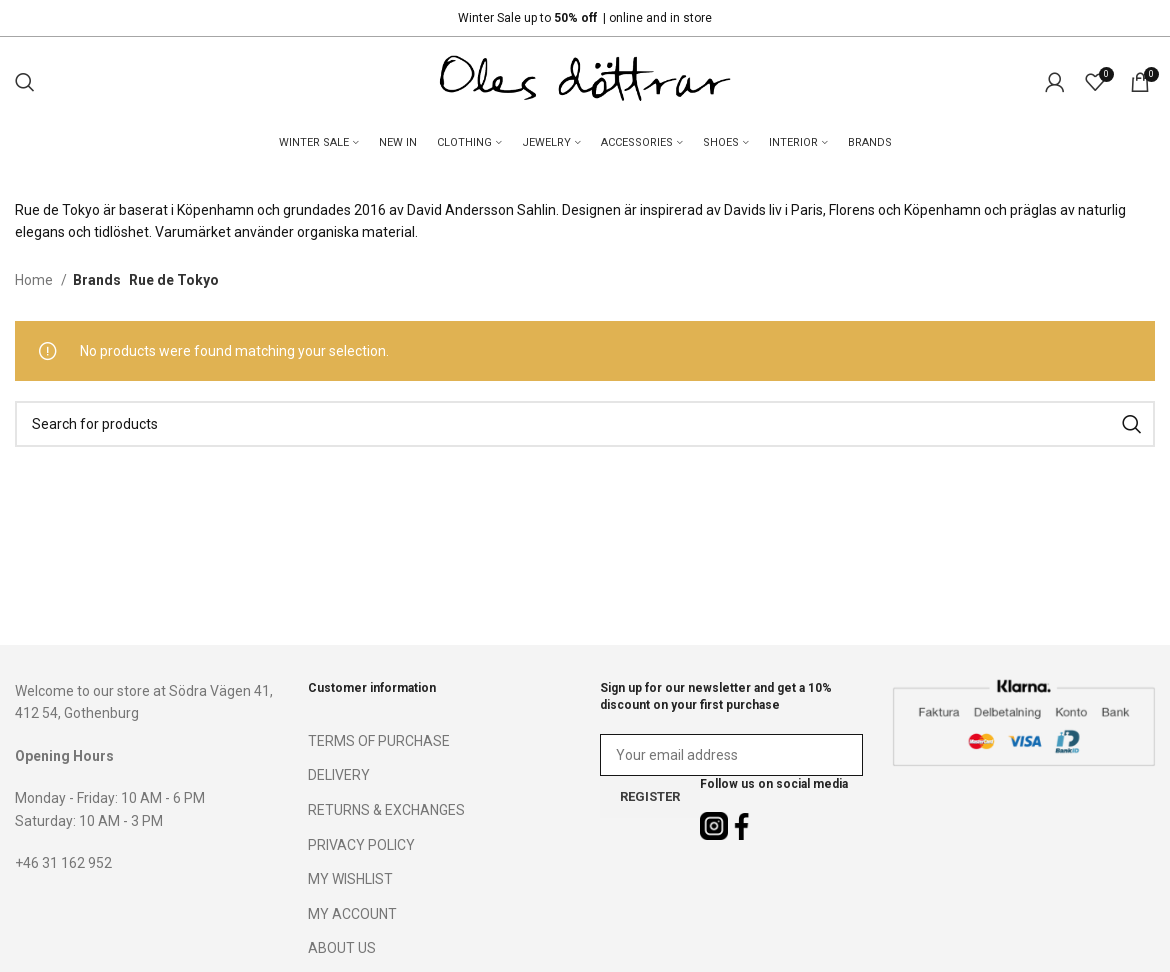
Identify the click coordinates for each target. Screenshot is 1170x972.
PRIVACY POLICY (361, 845)
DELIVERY (339, 775)
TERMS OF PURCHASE (379, 741)
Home (35, 280)
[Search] (25, 82)
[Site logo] (585, 81)
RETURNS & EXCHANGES (386, 810)
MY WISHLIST (350, 879)
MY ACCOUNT (352, 914)
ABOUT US (342, 948)
